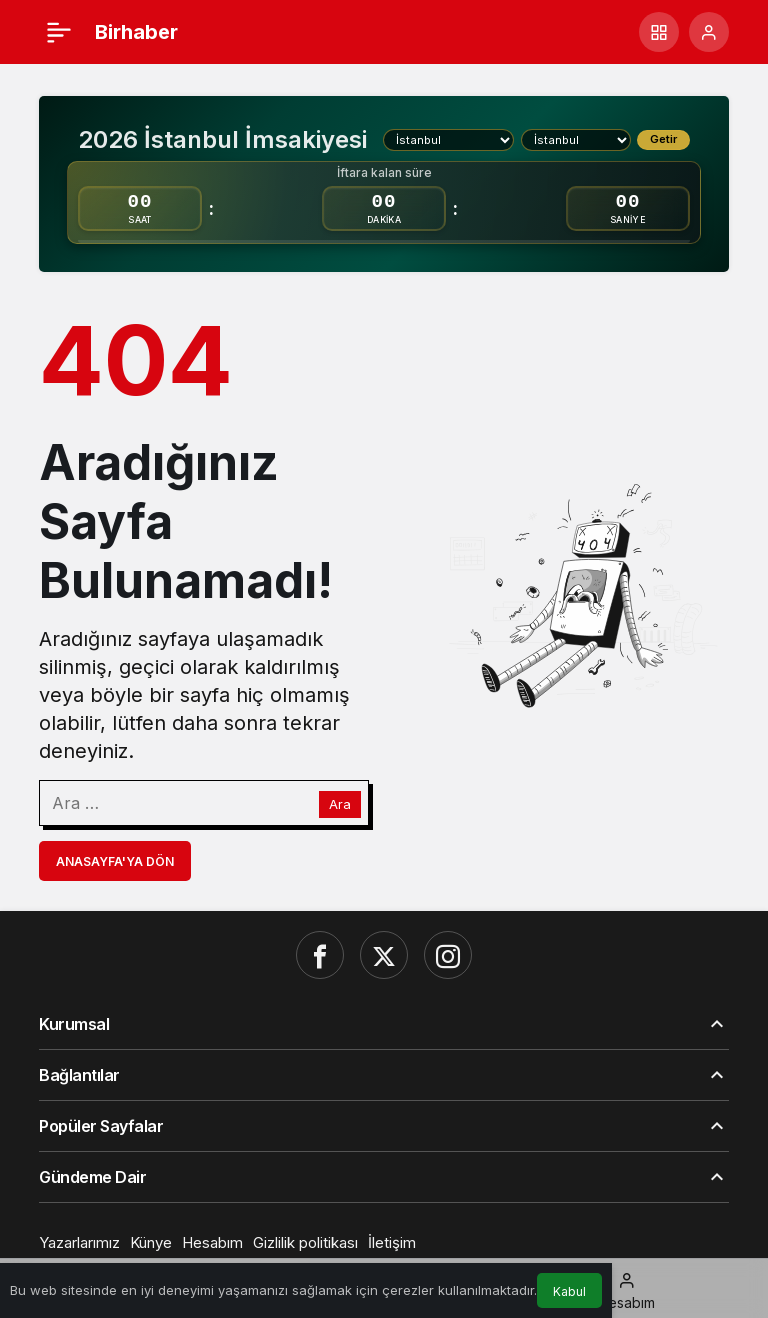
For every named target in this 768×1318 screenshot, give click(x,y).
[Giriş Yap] (709, 32)
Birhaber (136, 32)
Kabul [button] (569, 1291)
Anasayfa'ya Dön (115, 861)
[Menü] (59, 32)
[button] (659, 32)
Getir (663, 139)
